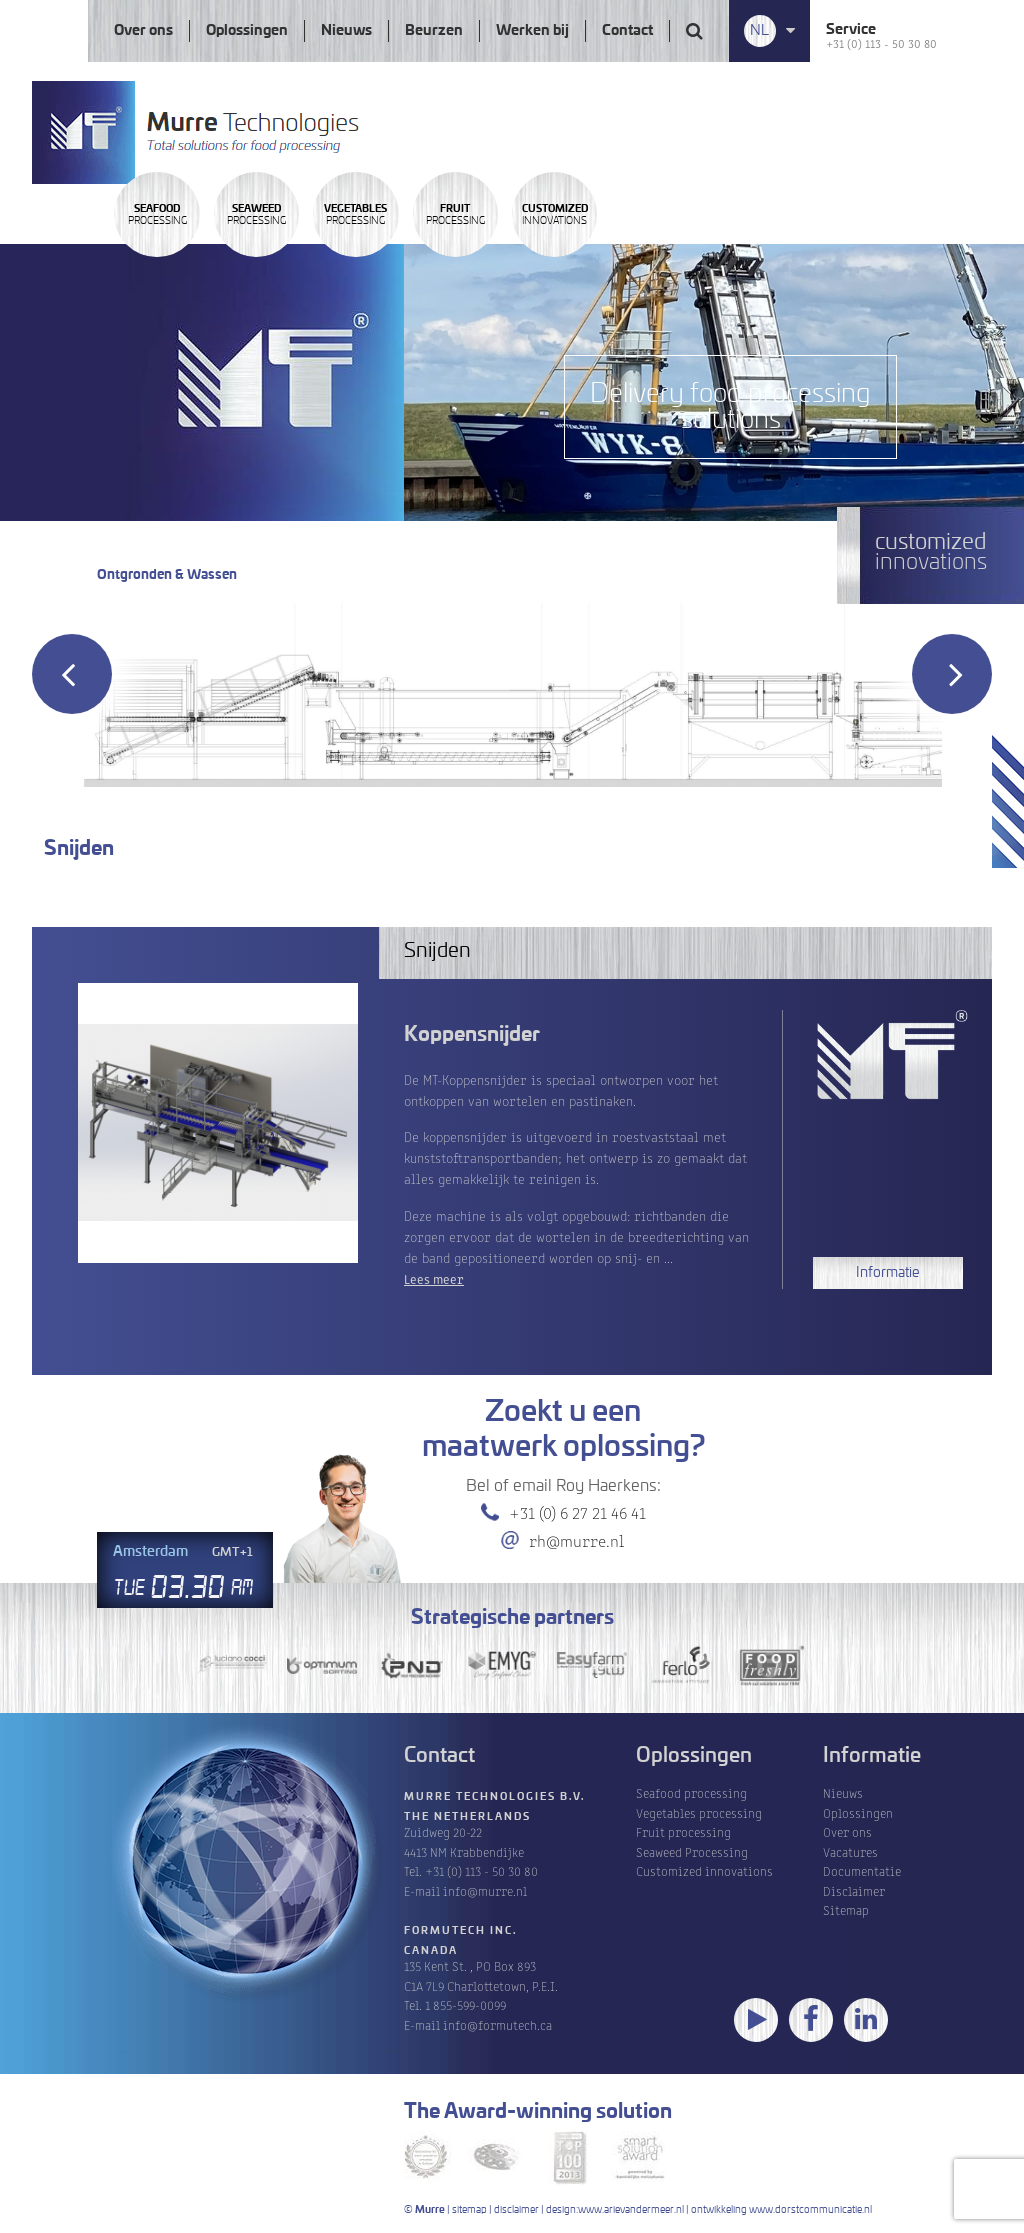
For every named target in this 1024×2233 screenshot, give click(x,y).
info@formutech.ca (497, 2024)
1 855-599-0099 (465, 2004)
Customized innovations (704, 1870)
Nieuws (346, 31)
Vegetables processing (699, 1812)
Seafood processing (691, 1792)
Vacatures (850, 1851)
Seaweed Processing (692, 1851)
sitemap (469, 2210)
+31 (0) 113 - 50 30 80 (881, 42)
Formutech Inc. (461, 1931)
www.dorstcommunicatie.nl (810, 2210)
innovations (845, 273)
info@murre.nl (485, 1890)
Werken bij (532, 31)
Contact (627, 31)
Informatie (887, 1273)
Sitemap (846, 1909)
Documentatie (862, 1870)
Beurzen (434, 31)
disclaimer (516, 2210)
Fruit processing (683, 1831)
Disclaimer (854, 1890)
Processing (189, 273)
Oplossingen (247, 31)
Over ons (143, 31)
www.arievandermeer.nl (631, 2210)
